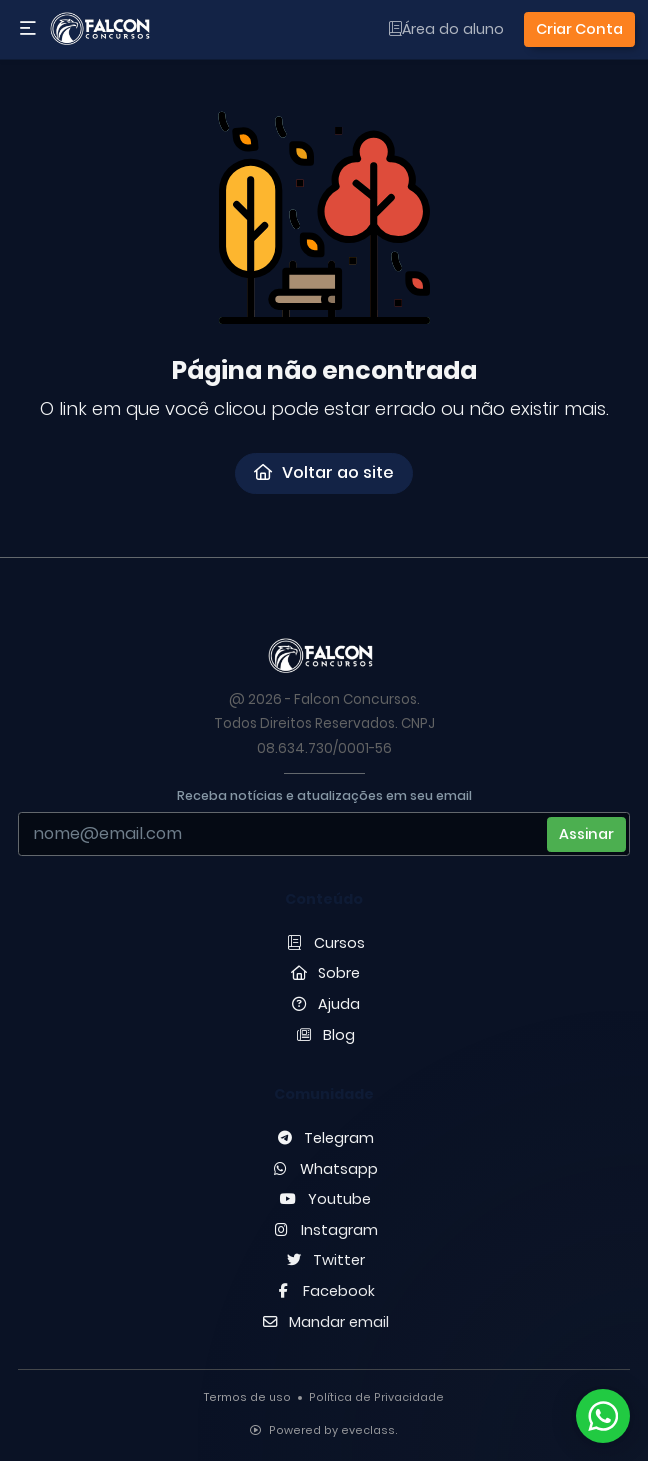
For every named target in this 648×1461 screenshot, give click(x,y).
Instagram (324, 1230)
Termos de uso (247, 1397)
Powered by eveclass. (324, 1430)
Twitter (324, 1260)
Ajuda (324, 1004)
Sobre (324, 973)
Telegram (324, 1138)
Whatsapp (324, 1169)
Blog (324, 1035)
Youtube (324, 1199)
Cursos (324, 943)
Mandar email (324, 1322)
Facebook (324, 1291)
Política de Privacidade (376, 1397)
